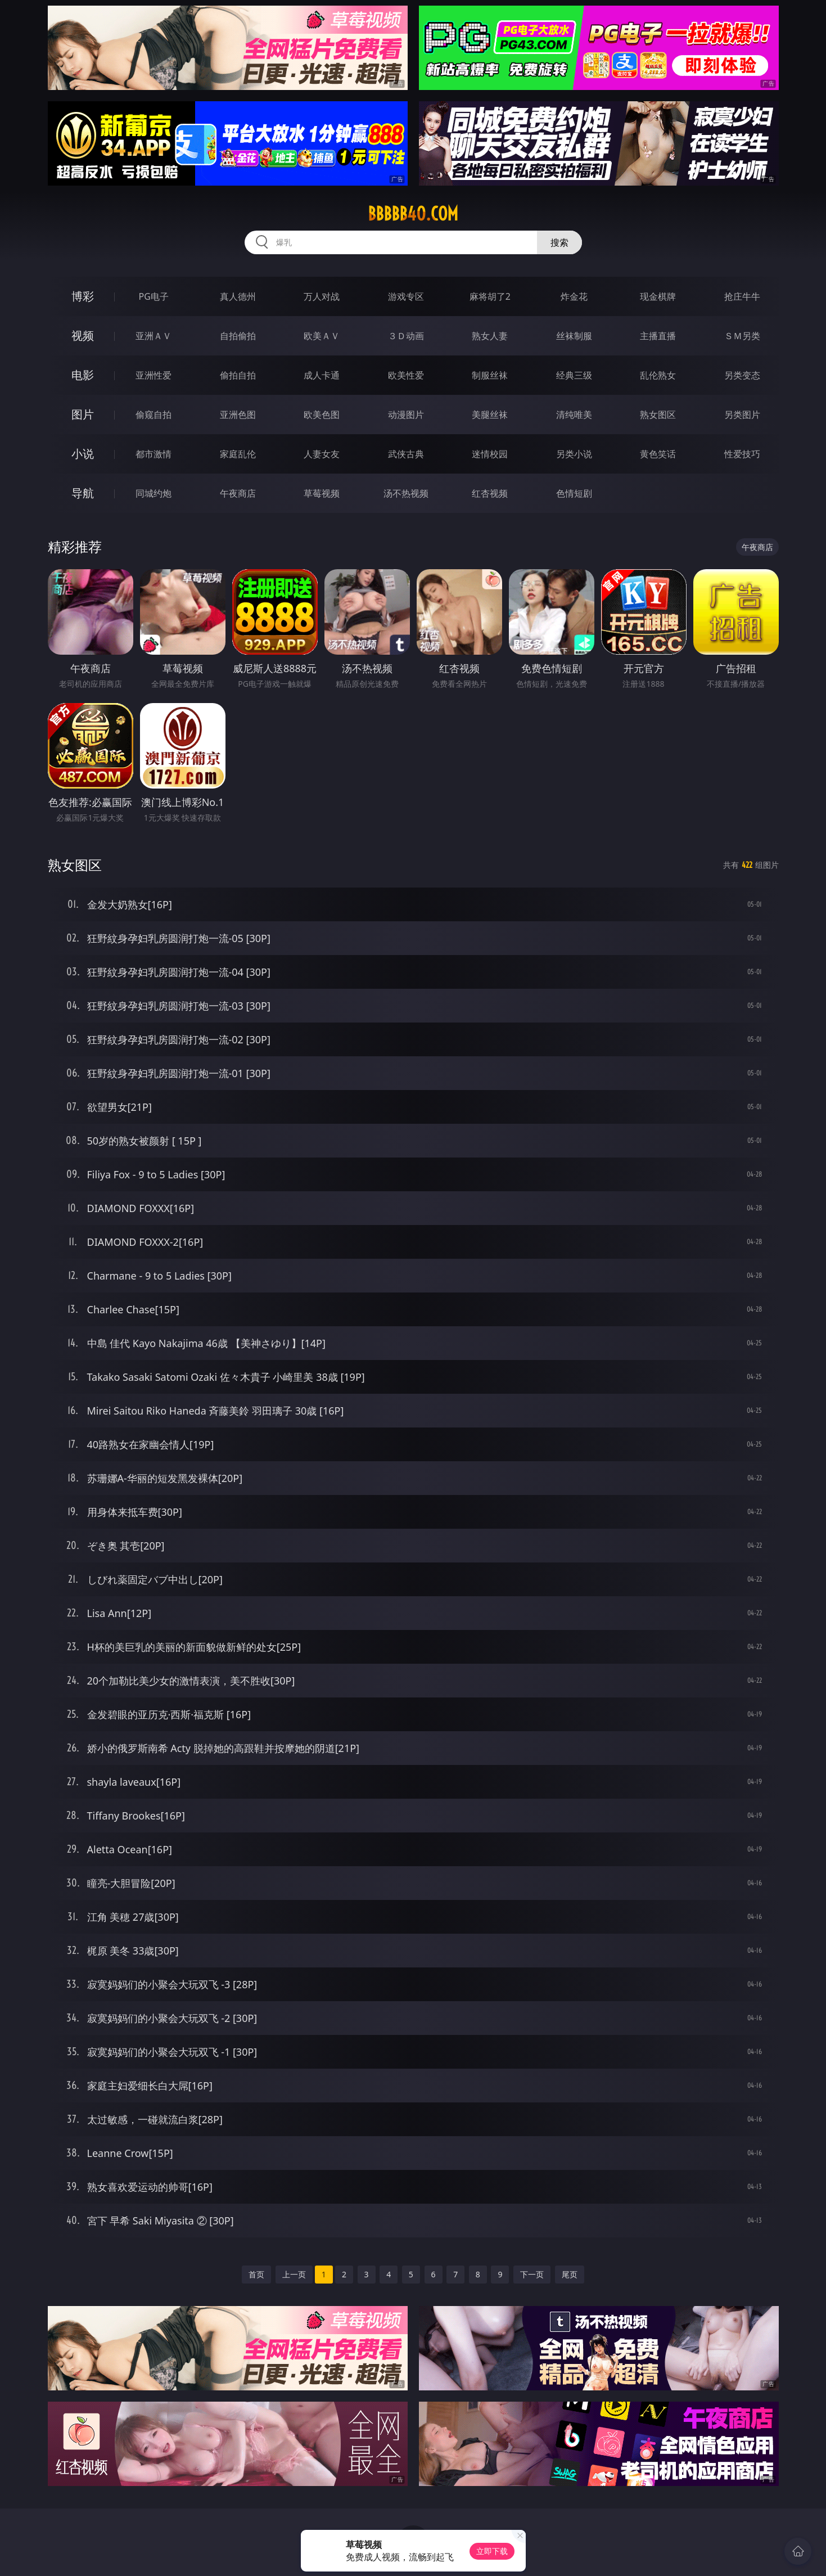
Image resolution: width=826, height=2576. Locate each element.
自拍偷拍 (238, 336)
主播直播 (658, 336)
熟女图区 (658, 414)
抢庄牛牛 (742, 296)
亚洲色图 (238, 414)
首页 (256, 2274)
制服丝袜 (490, 375)
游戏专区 (406, 296)
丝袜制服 (574, 336)
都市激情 (153, 454)
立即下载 (492, 2551)
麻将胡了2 (490, 296)
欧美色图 (322, 414)
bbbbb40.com (413, 213)
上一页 (294, 2274)
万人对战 (322, 296)
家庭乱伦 (238, 454)
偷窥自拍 (153, 414)
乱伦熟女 (658, 375)
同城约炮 (153, 493)
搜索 (559, 242)
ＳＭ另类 (742, 336)
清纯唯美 (574, 414)
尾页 (569, 2274)
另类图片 (742, 414)
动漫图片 (406, 414)
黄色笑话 (658, 454)
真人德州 (238, 296)
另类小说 (574, 454)
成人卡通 (322, 375)
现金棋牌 (658, 296)
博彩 (82, 296)
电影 (82, 374)
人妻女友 (322, 454)
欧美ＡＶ (322, 336)
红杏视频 (490, 493)
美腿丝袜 (490, 414)
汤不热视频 (405, 493)
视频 (82, 335)
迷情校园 (490, 454)
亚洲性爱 (153, 375)
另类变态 (742, 375)
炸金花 (574, 296)
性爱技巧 (742, 454)
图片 (82, 414)
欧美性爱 (406, 375)
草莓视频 (322, 493)
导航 (82, 493)
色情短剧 (574, 493)
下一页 (532, 2274)
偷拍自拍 (238, 375)
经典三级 (574, 375)
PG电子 (154, 296)
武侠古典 (406, 454)
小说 (82, 453)
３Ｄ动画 (406, 336)
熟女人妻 (490, 336)
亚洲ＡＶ (153, 336)
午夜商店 (238, 493)
